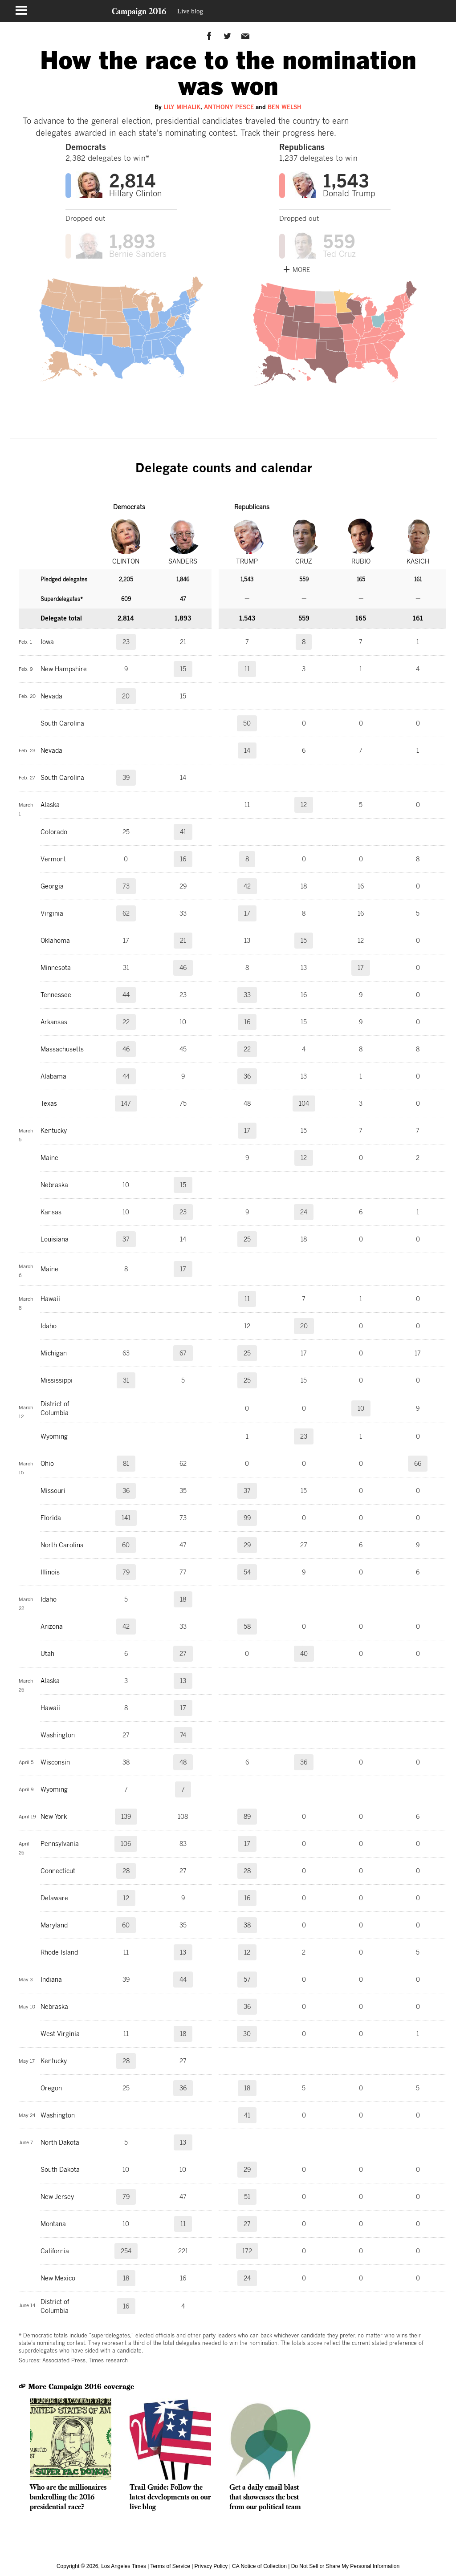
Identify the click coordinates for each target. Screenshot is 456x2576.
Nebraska (54, 1185)
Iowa (47, 641)
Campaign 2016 (139, 11)
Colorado (54, 832)
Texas (49, 1103)
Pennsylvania (60, 1843)
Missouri (53, 1490)
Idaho (49, 1326)
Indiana (51, 1979)
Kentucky (54, 1130)
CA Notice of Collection (259, 2566)
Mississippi (57, 1380)
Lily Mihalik (181, 106)
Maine (49, 1157)
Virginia (52, 913)
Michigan (54, 1353)
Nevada (51, 696)
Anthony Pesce (229, 106)
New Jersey (57, 2196)
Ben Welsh (284, 106)
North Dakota (60, 2142)
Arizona (52, 1626)
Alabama (53, 1076)
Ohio (47, 1463)
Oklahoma (55, 940)
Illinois (50, 1572)
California (55, 2251)
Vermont (53, 859)
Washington (58, 1735)
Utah (47, 1653)
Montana (53, 2223)
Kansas (51, 1212)
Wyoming (54, 1436)
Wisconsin (55, 1762)
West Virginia (60, 2033)
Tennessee (56, 994)
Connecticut (58, 1870)
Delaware (54, 1898)
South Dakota (60, 2169)
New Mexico (58, 2278)
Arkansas (54, 1022)
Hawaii (50, 1298)
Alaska (50, 804)
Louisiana (55, 1239)
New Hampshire (64, 669)
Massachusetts (62, 1049)
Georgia (52, 886)
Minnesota (56, 967)
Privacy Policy (211, 2566)
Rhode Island (59, 1952)
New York (54, 1816)
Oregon (51, 2088)
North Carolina (62, 1545)
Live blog (190, 11)
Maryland (54, 1925)
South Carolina (62, 723)
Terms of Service (170, 2566)
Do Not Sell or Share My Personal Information (345, 2566)
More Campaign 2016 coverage (76, 2386)
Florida (51, 1517)
